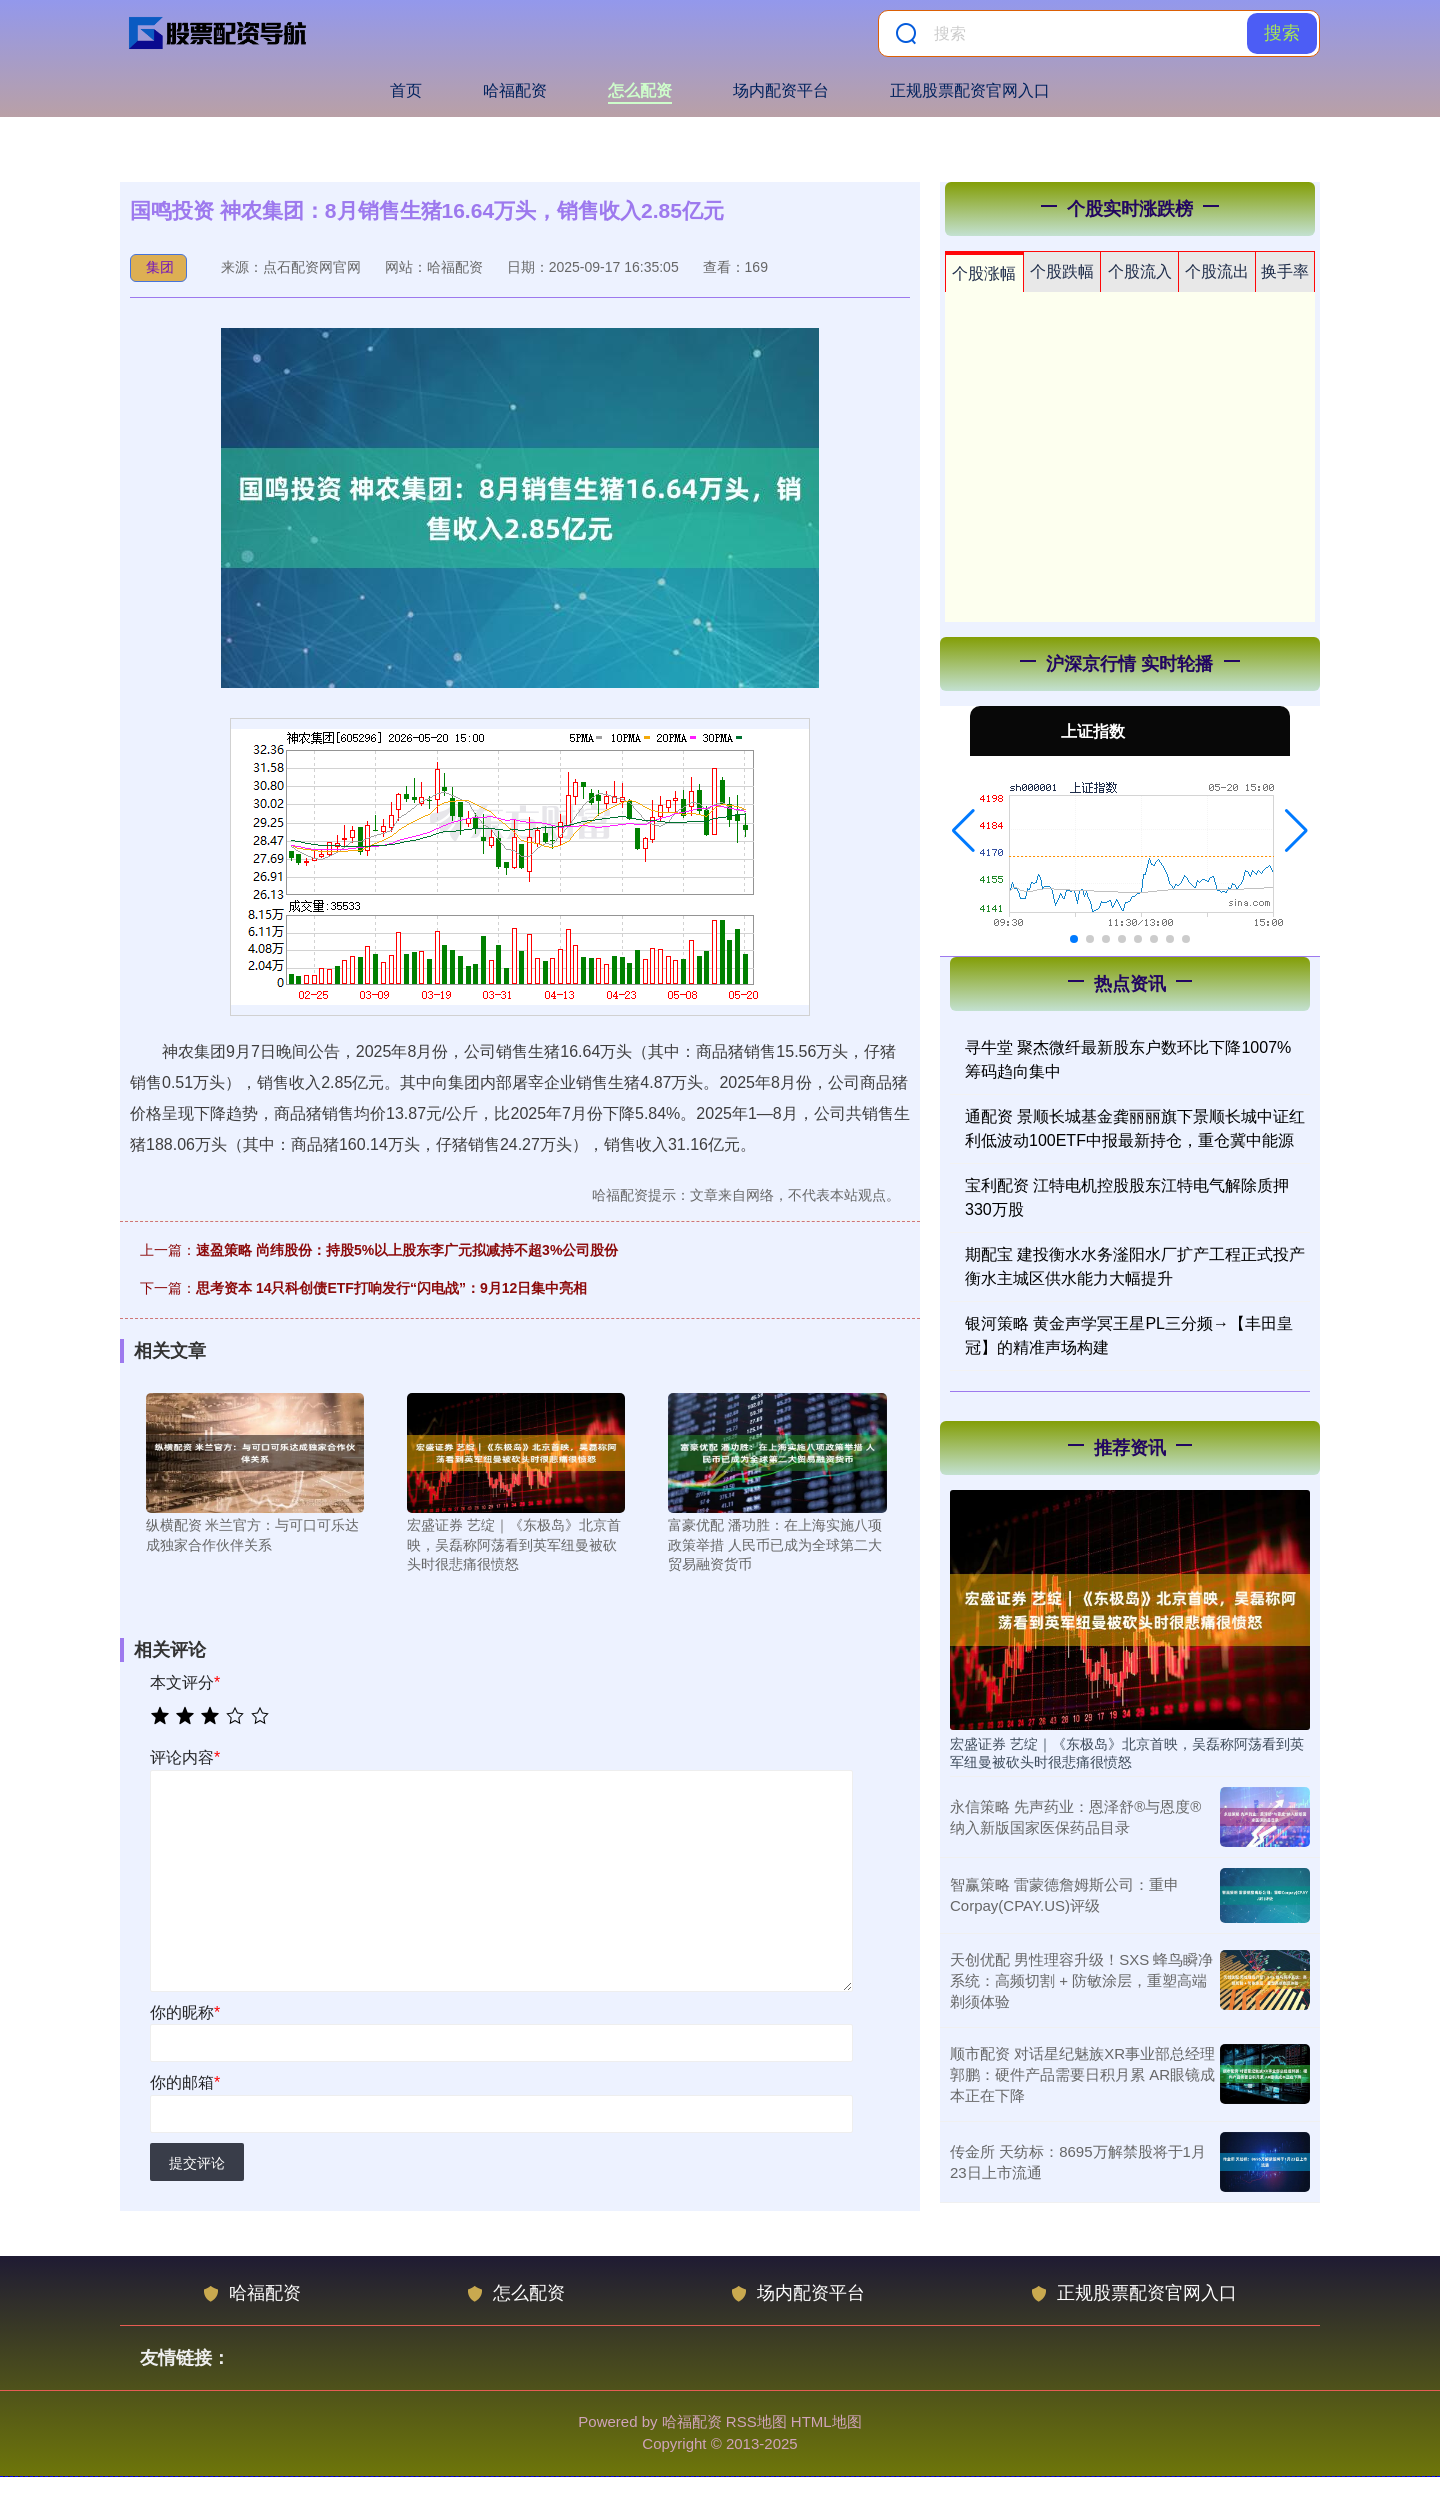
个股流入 (1140, 271)
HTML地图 (826, 2421)
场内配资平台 (781, 90)
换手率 (1285, 271)
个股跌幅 (1062, 271)
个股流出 (1217, 271)
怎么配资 (640, 90)
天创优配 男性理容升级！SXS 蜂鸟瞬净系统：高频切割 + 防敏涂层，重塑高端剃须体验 (1081, 1980)
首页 (406, 90)
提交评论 (197, 2163)
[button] (963, 831)
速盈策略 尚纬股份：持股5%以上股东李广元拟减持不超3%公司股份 (407, 1250)
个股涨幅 (984, 273)
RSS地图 (756, 2421)
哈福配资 (515, 90)
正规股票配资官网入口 (970, 90)
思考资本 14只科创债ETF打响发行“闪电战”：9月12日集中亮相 (391, 1288)
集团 (160, 267)
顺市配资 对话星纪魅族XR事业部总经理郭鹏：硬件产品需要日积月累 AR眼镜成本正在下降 (1082, 2074)
